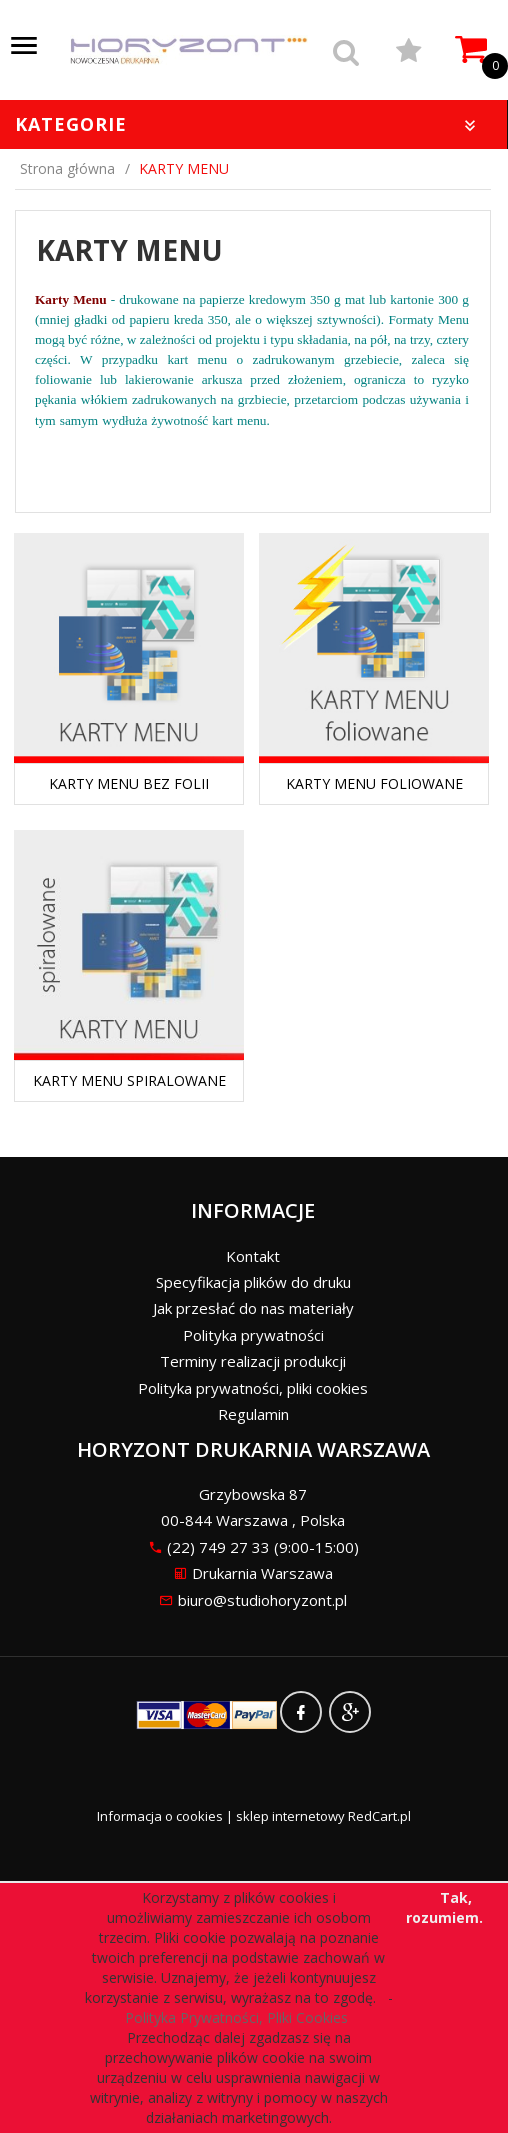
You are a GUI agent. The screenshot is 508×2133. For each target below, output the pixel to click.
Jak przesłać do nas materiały (253, 1308)
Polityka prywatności (253, 1335)
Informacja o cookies (160, 1816)
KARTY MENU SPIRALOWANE (129, 1080)
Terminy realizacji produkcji (253, 1361)
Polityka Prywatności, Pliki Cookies (240, 2017)
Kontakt (253, 1256)
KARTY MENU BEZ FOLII (129, 783)
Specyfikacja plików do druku (253, 1282)
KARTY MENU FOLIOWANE (374, 783)
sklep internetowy (290, 1816)
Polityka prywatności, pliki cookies (253, 1388)
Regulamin (253, 1414)
